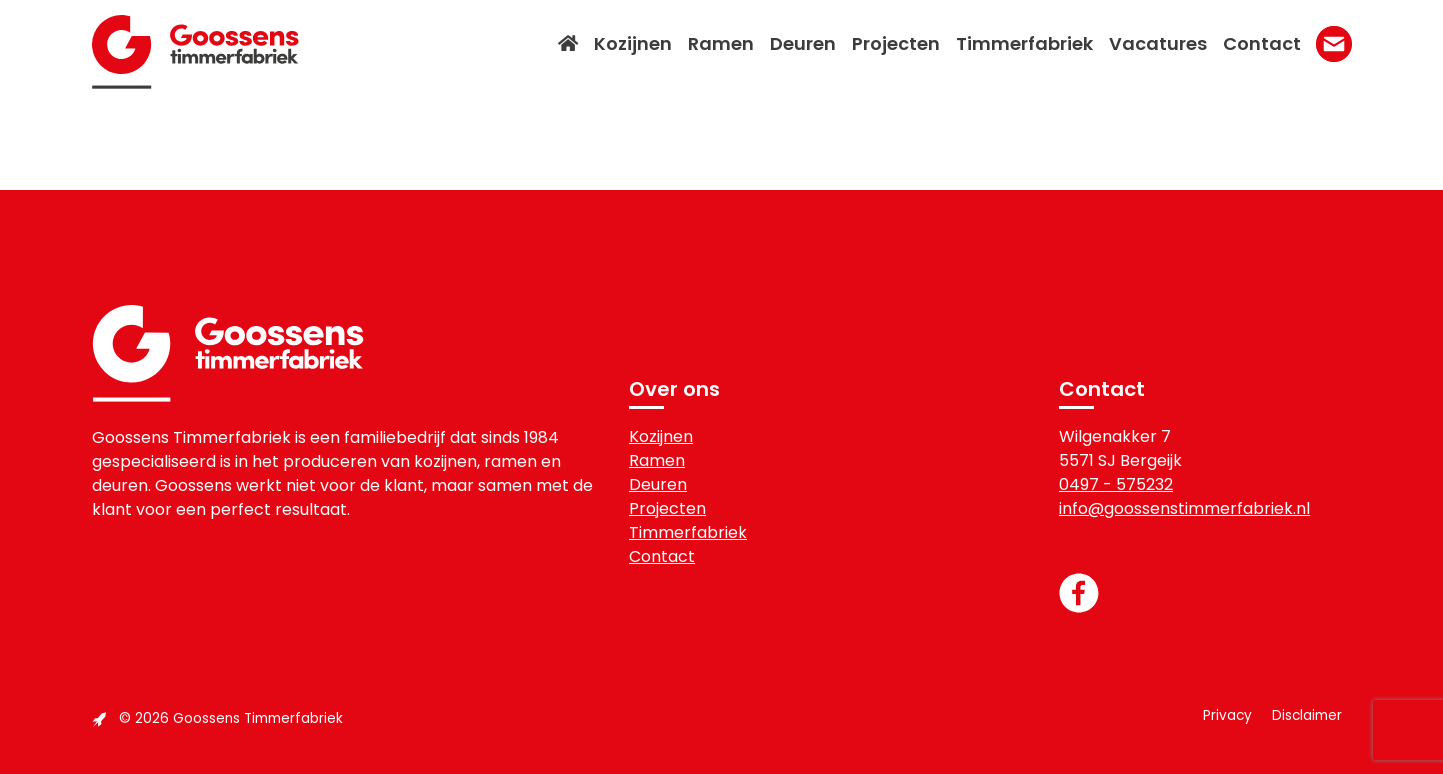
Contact (662, 556)
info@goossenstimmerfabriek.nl (1184, 508)
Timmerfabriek (688, 532)
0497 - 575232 (1116, 484)
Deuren (658, 484)
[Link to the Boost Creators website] (99, 718)
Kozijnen (661, 436)
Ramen (657, 460)
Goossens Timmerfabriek (195, 52)
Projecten (667, 508)
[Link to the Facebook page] (1205, 592)
